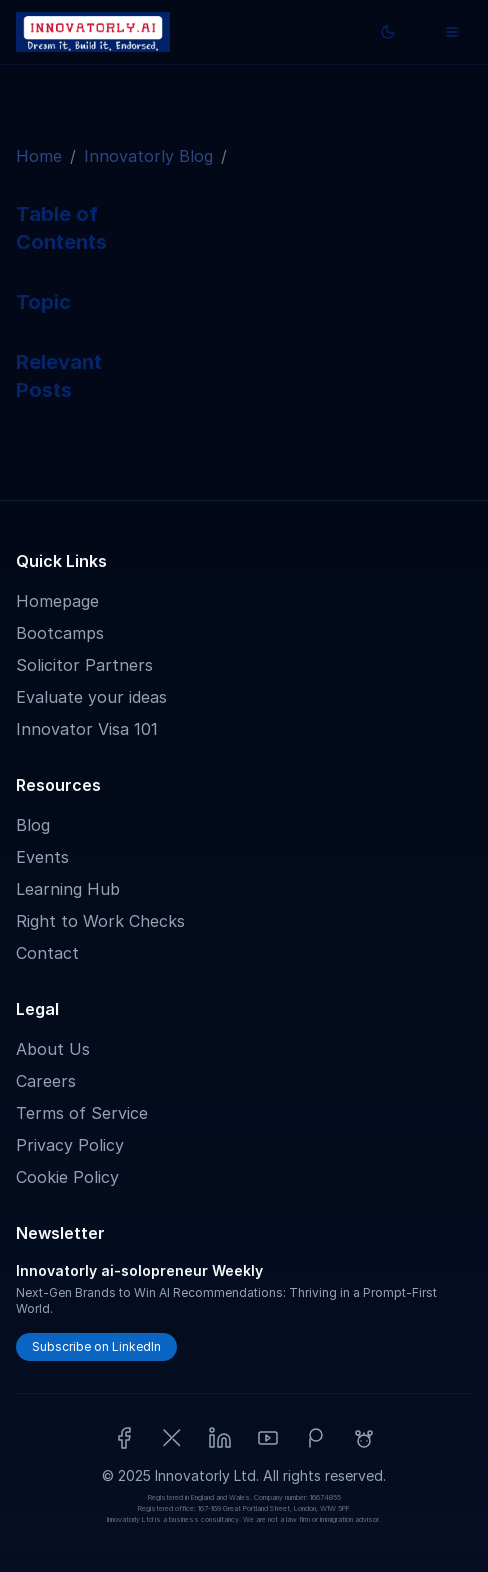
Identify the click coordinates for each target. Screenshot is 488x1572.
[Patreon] (316, 1438)
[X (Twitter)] (172, 1438)
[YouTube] (268, 1438)
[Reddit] (364, 1438)
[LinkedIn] (220, 1438)
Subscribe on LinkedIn (96, 1346)
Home (39, 156)
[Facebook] (124, 1438)
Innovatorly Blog (148, 156)
